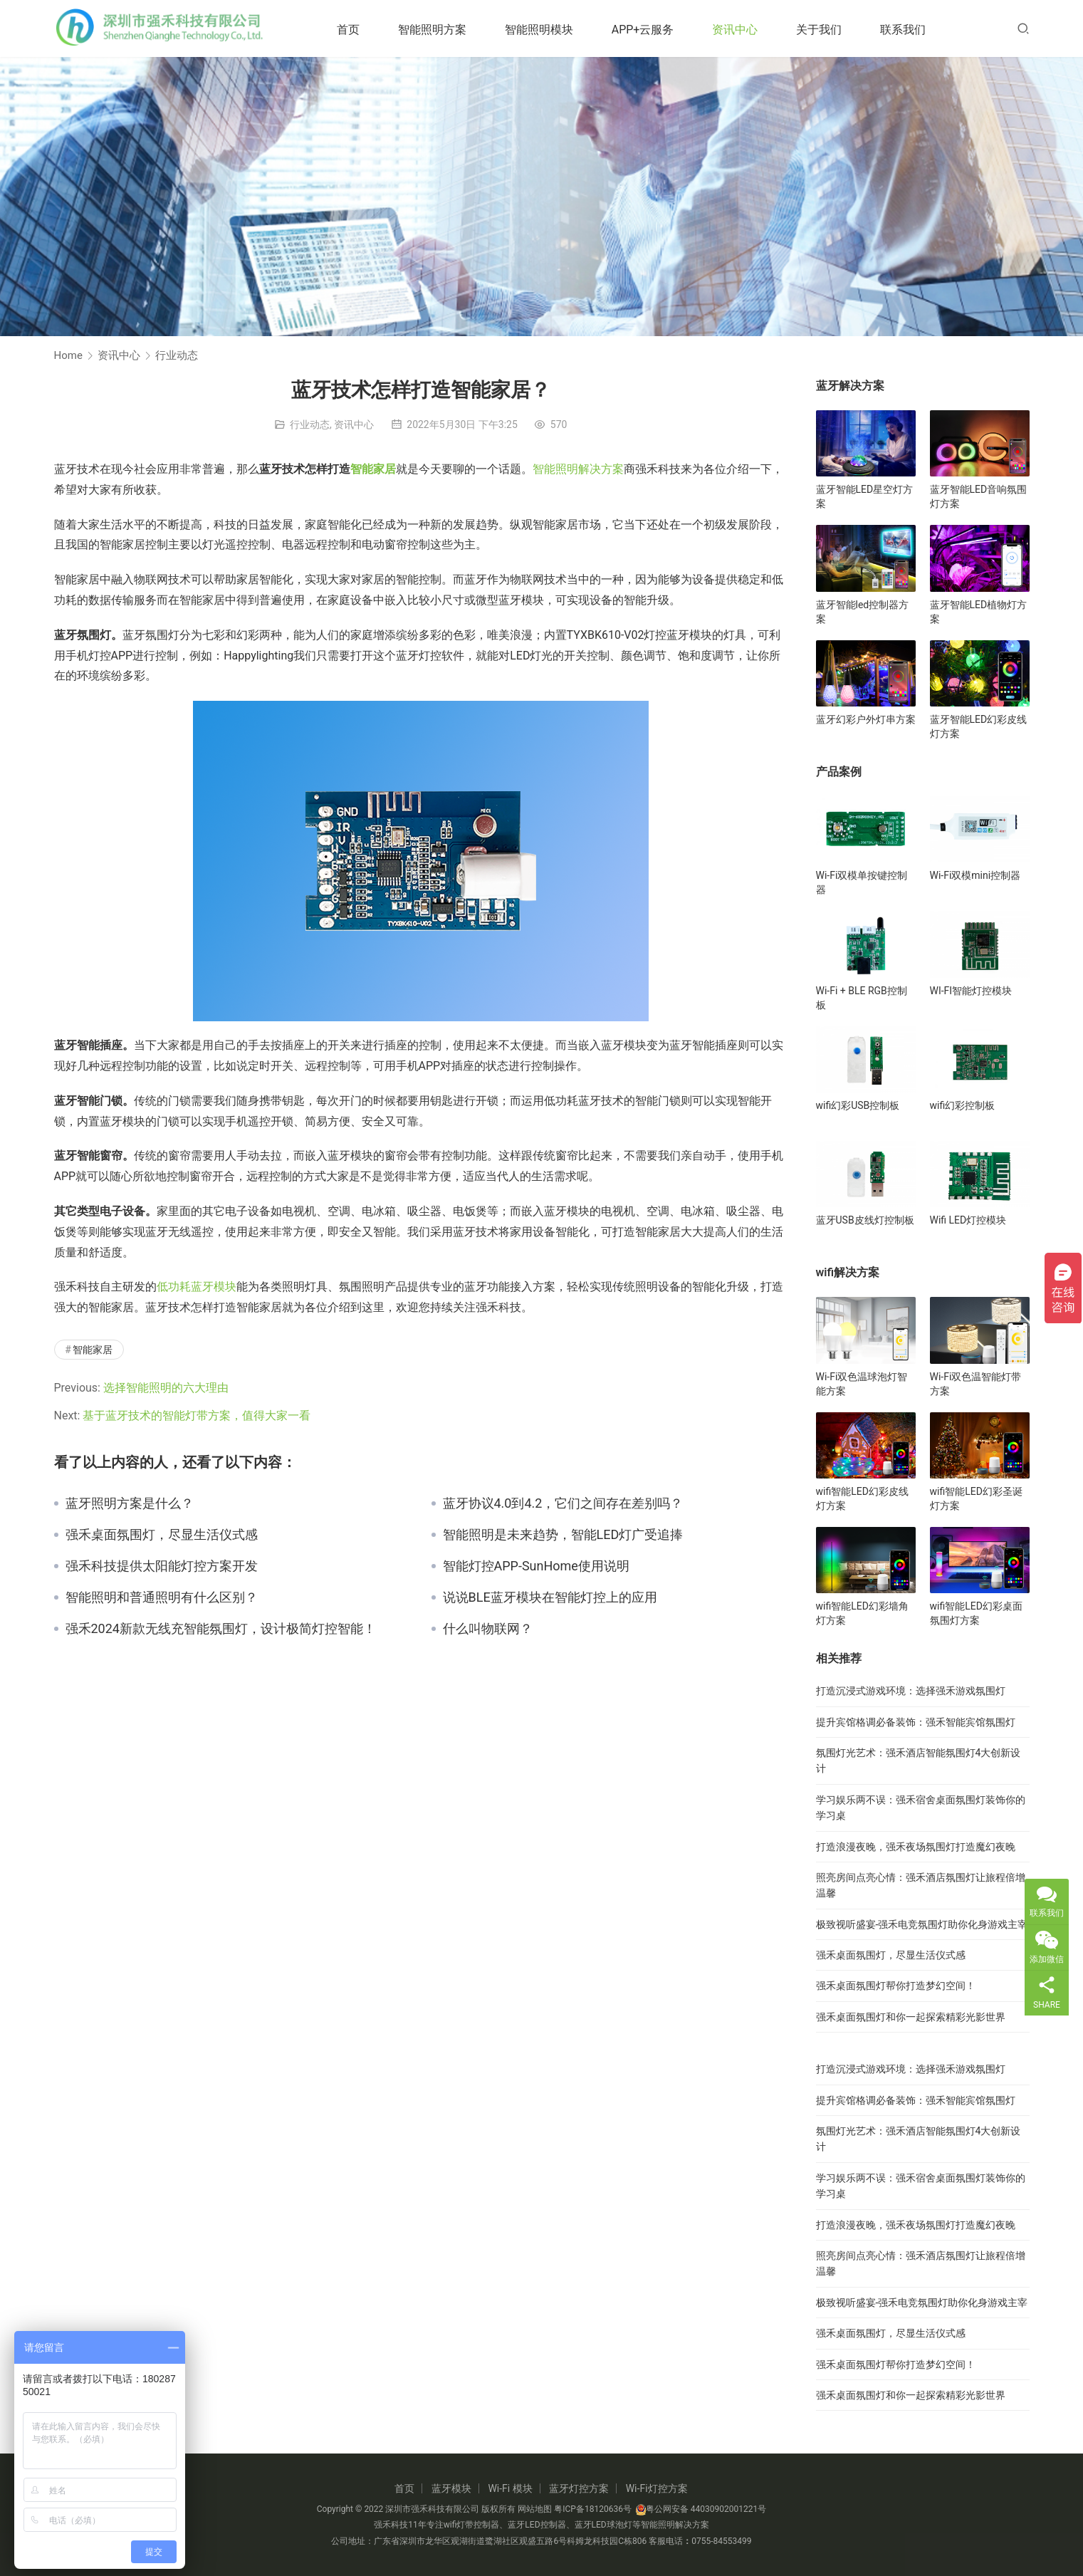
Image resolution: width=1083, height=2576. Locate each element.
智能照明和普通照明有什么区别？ (162, 1597)
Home (68, 355)
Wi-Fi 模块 (510, 2488)
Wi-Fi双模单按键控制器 (862, 882)
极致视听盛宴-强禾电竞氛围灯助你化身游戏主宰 (922, 1924)
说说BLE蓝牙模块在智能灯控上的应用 (550, 1597)
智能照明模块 (550, 29)
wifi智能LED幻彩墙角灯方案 (862, 1613)
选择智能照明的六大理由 (166, 1387)
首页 (359, 29)
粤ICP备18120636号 (593, 2509)
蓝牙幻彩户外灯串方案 (866, 719)
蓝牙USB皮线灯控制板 (865, 1220)
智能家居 (373, 469)
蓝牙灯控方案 (579, 2488)
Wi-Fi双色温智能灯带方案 (976, 1384)
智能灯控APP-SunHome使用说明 (536, 1566)
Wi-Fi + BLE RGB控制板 (861, 998)
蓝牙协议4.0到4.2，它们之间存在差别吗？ (563, 1503)
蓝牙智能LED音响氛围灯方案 (978, 496)
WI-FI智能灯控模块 (971, 990)
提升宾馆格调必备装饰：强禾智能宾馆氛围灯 (915, 1722)
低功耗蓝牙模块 (196, 1286)
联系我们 (914, 29)
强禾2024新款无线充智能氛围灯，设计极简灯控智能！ (221, 1629)
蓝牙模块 (451, 2488)
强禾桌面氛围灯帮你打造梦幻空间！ (895, 1985)
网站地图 (535, 2509)
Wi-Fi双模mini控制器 (975, 875)
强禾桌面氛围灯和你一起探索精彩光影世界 (910, 2017)
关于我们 (830, 29)
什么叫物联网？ (488, 1629)
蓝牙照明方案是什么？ (130, 1503)
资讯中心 (746, 29)
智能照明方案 (443, 29)
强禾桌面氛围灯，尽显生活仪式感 (162, 1535)
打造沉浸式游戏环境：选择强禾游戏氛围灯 (910, 1690)
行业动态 (310, 424)
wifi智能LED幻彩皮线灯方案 (862, 1498)
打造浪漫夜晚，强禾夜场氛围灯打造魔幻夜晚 (915, 1846)
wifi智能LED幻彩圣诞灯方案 (976, 1498)
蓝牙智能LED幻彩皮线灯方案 (978, 726)
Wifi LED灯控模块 (968, 1220)
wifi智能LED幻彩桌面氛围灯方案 (976, 1613)
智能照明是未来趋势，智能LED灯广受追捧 (563, 1535)
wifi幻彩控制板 (962, 1105)
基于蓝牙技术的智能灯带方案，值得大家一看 (198, 1415)
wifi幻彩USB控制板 (858, 1105)
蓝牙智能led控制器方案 (862, 612)
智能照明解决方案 (578, 469)
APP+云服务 (654, 29)
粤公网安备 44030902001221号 (701, 2509)
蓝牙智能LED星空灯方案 (865, 496)
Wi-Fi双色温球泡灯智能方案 (862, 1384)
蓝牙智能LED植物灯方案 (978, 612)
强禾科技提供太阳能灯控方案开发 (162, 1566)
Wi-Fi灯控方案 (657, 2488)
